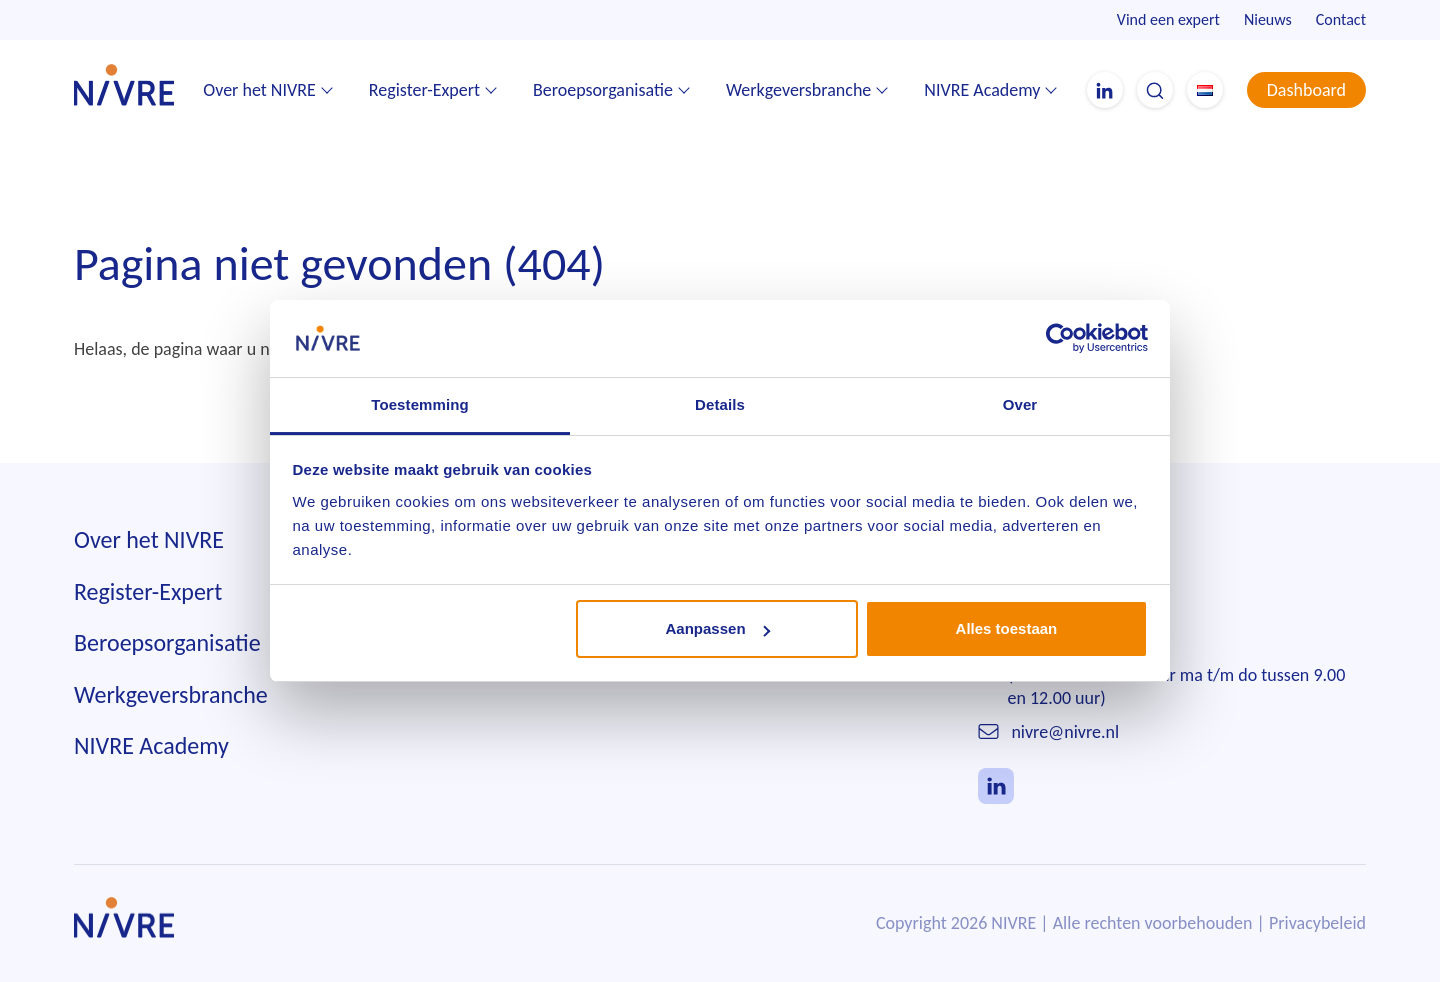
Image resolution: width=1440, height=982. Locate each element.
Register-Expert (424, 90)
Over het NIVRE (259, 90)
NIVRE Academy (982, 90)
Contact (1341, 19)
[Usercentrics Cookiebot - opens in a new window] (1060, 338)
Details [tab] (720, 404)
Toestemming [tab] (420, 404)
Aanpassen (718, 628)
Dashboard (1306, 90)
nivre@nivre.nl (1065, 732)
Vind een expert (1168, 19)
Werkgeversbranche (798, 90)
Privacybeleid (1317, 923)
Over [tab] (1020, 404)
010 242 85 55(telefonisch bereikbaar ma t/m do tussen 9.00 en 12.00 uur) (1177, 675)
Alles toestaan (1007, 628)
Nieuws (1268, 19)
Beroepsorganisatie (603, 90)
